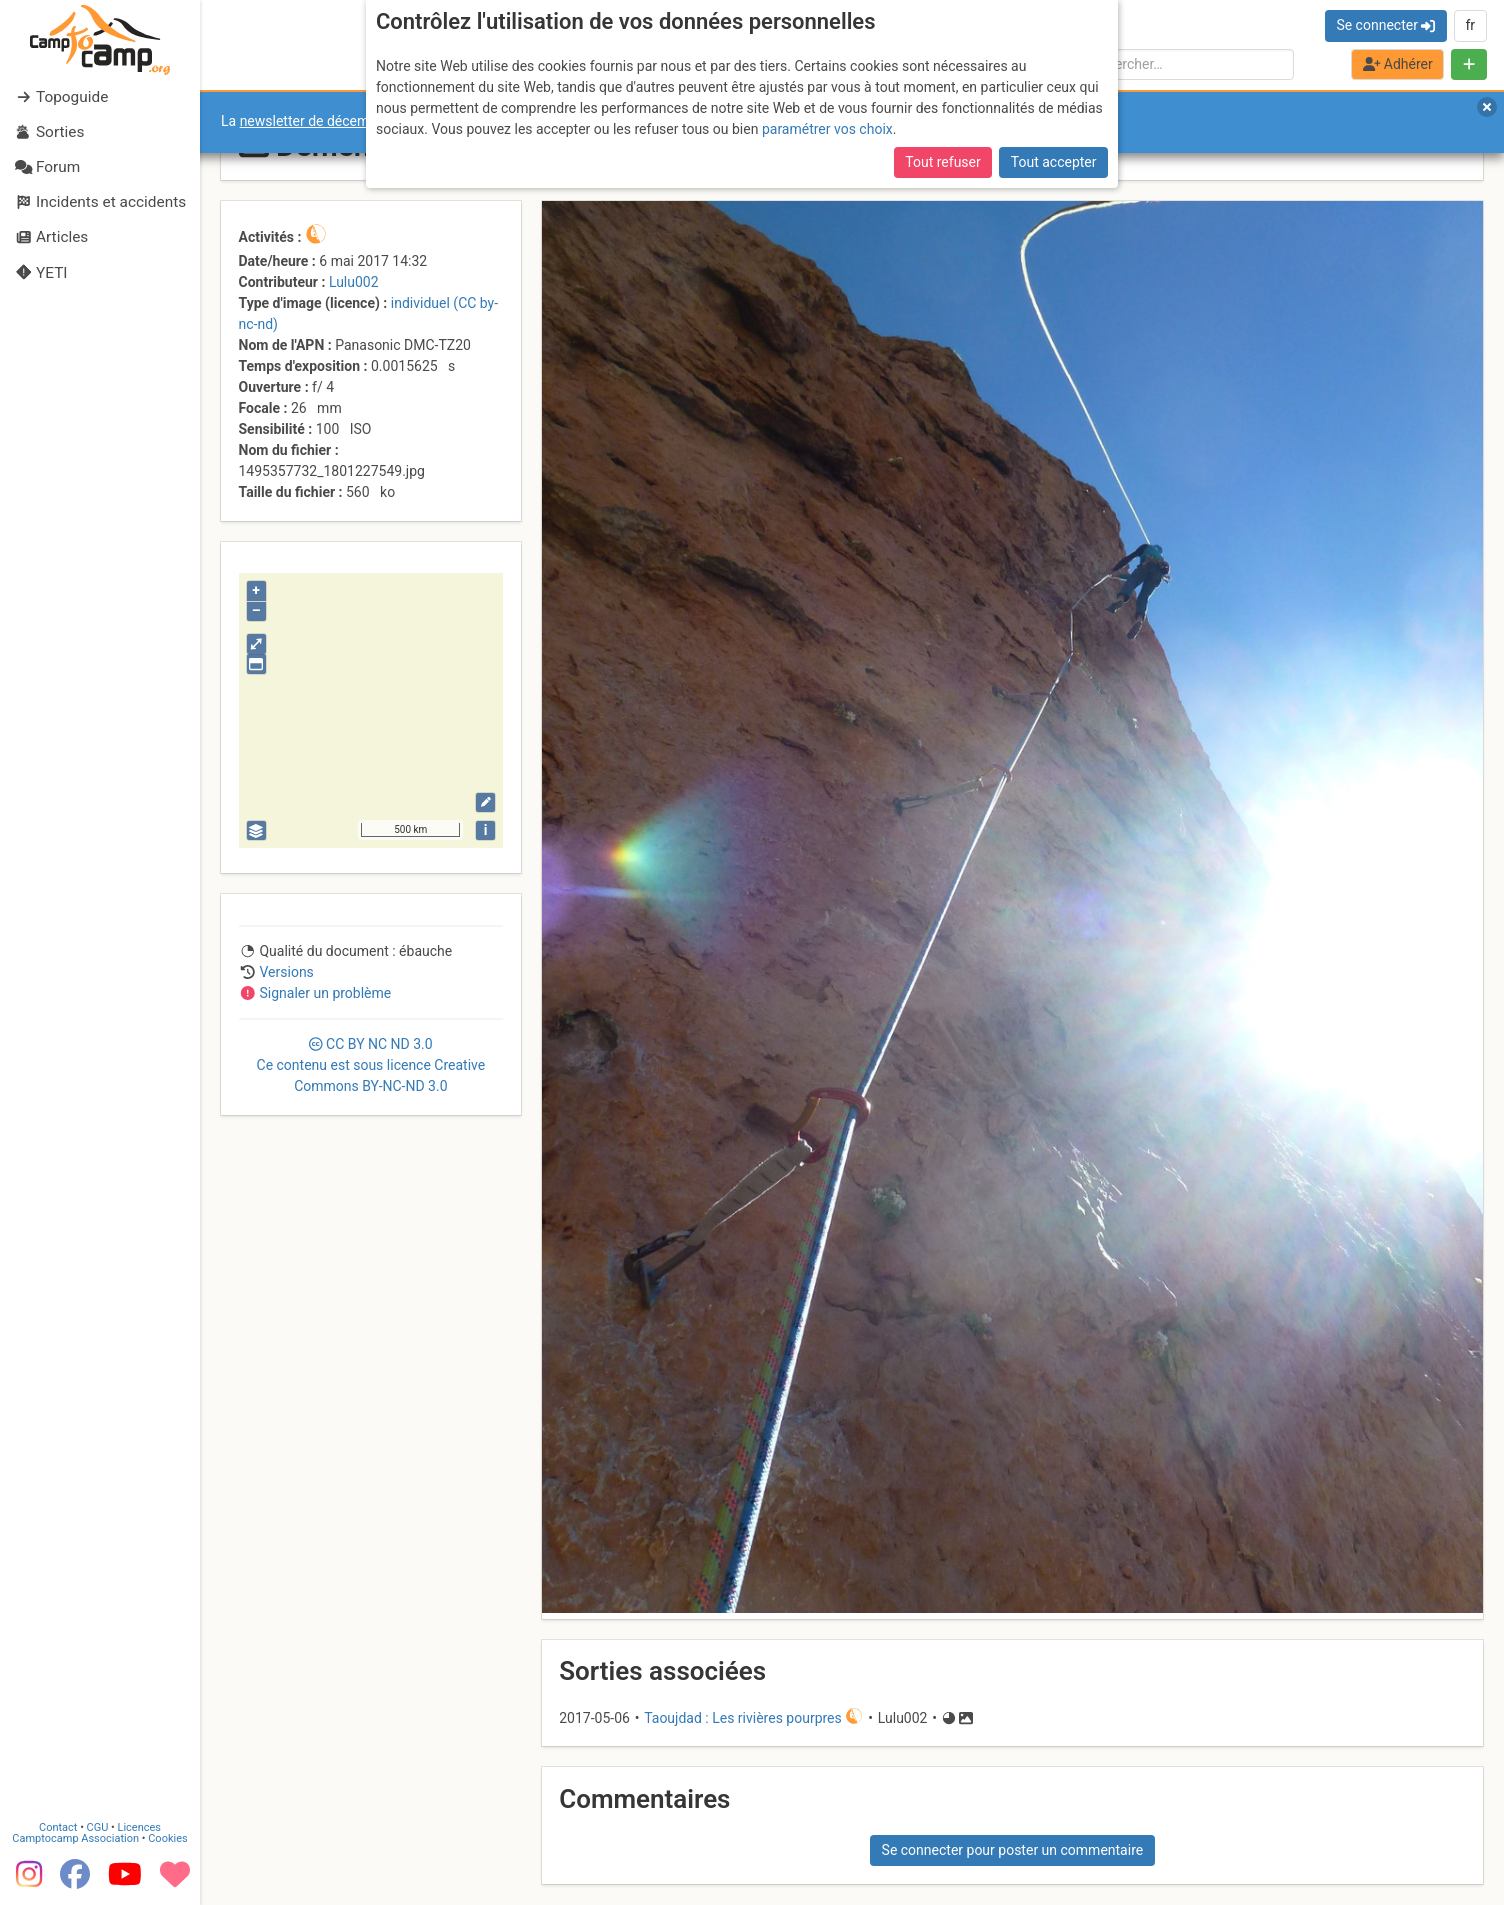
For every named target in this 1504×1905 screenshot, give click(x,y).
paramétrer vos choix (827, 129)
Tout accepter (1054, 162)
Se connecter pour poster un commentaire (1013, 1850)
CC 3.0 (371, 1065)
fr (1470, 25)
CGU (98, 1825)
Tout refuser (942, 162)
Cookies (167, 1836)
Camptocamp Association (75, 1836)
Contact (58, 1825)
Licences (139, 1825)
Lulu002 (354, 282)
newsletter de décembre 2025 (332, 121)
